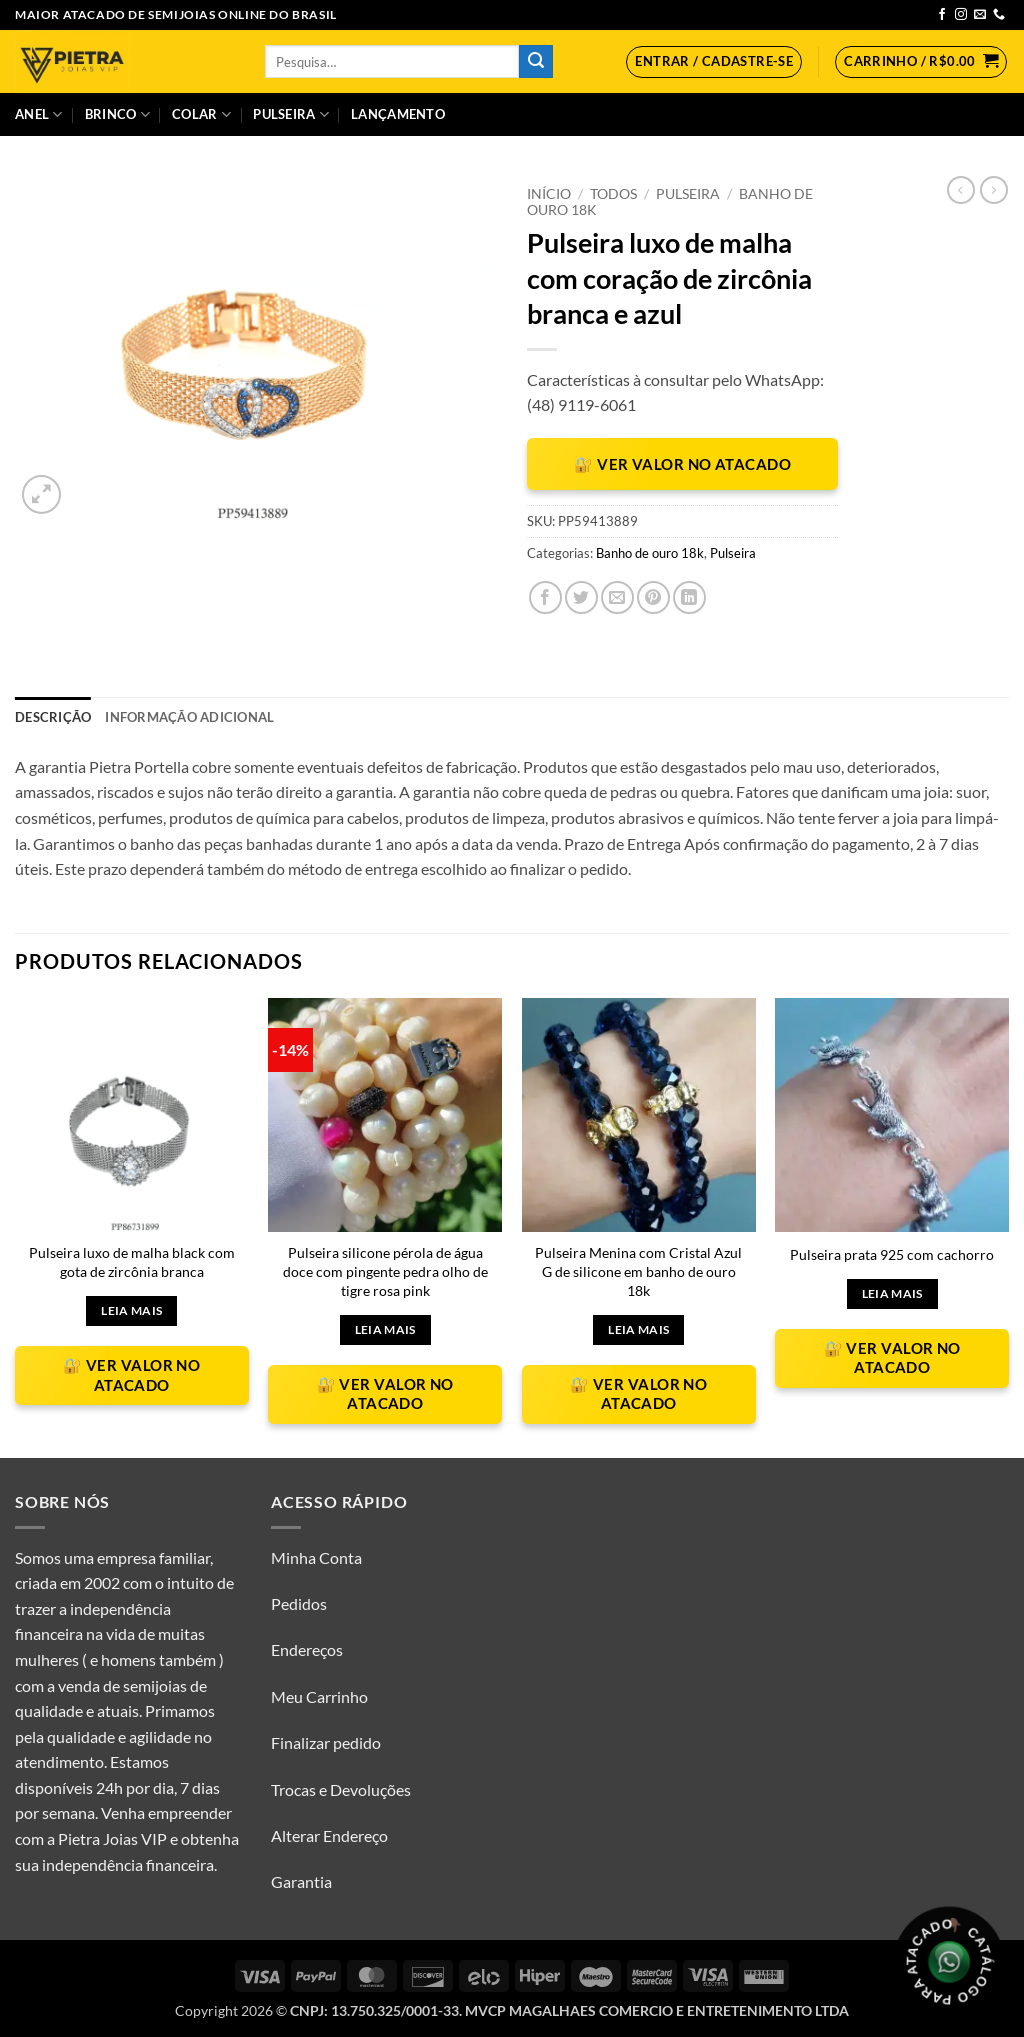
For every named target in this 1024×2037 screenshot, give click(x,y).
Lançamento (398, 114)
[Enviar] (536, 62)
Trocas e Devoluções (341, 1789)
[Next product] (961, 190)
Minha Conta (316, 1557)
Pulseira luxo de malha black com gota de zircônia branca (132, 1262)
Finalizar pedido (326, 1742)
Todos (613, 194)
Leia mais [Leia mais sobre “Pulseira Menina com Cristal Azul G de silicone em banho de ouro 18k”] (638, 1329)
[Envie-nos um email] (980, 15)
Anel (38, 114)
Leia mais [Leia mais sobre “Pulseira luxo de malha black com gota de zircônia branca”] (131, 1310)
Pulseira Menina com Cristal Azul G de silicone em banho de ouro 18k (638, 1271)
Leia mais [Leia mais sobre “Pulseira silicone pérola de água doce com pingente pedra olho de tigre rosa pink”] (385, 1329)
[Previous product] (994, 190)
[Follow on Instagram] (961, 15)
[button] (714, 62)
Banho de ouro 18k (650, 553)
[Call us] (999, 15)
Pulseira (291, 114)
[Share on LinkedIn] (689, 597)
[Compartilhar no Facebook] (545, 597)
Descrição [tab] (53, 717)
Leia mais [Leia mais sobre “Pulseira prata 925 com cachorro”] (892, 1293)
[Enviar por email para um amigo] (617, 597)
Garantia (301, 1881)
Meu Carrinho (319, 1696)
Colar (201, 114)
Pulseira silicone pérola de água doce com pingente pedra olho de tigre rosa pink (385, 1271)
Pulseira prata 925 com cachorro (892, 1254)
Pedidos (299, 1603)
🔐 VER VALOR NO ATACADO (682, 464)
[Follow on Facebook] (942, 15)
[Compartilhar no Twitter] (581, 597)
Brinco (117, 114)
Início (549, 194)
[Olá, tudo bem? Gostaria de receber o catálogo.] (949, 1962)
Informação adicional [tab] (189, 717)
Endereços (307, 1649)
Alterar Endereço (329, 1835)
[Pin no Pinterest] (653, 597)
